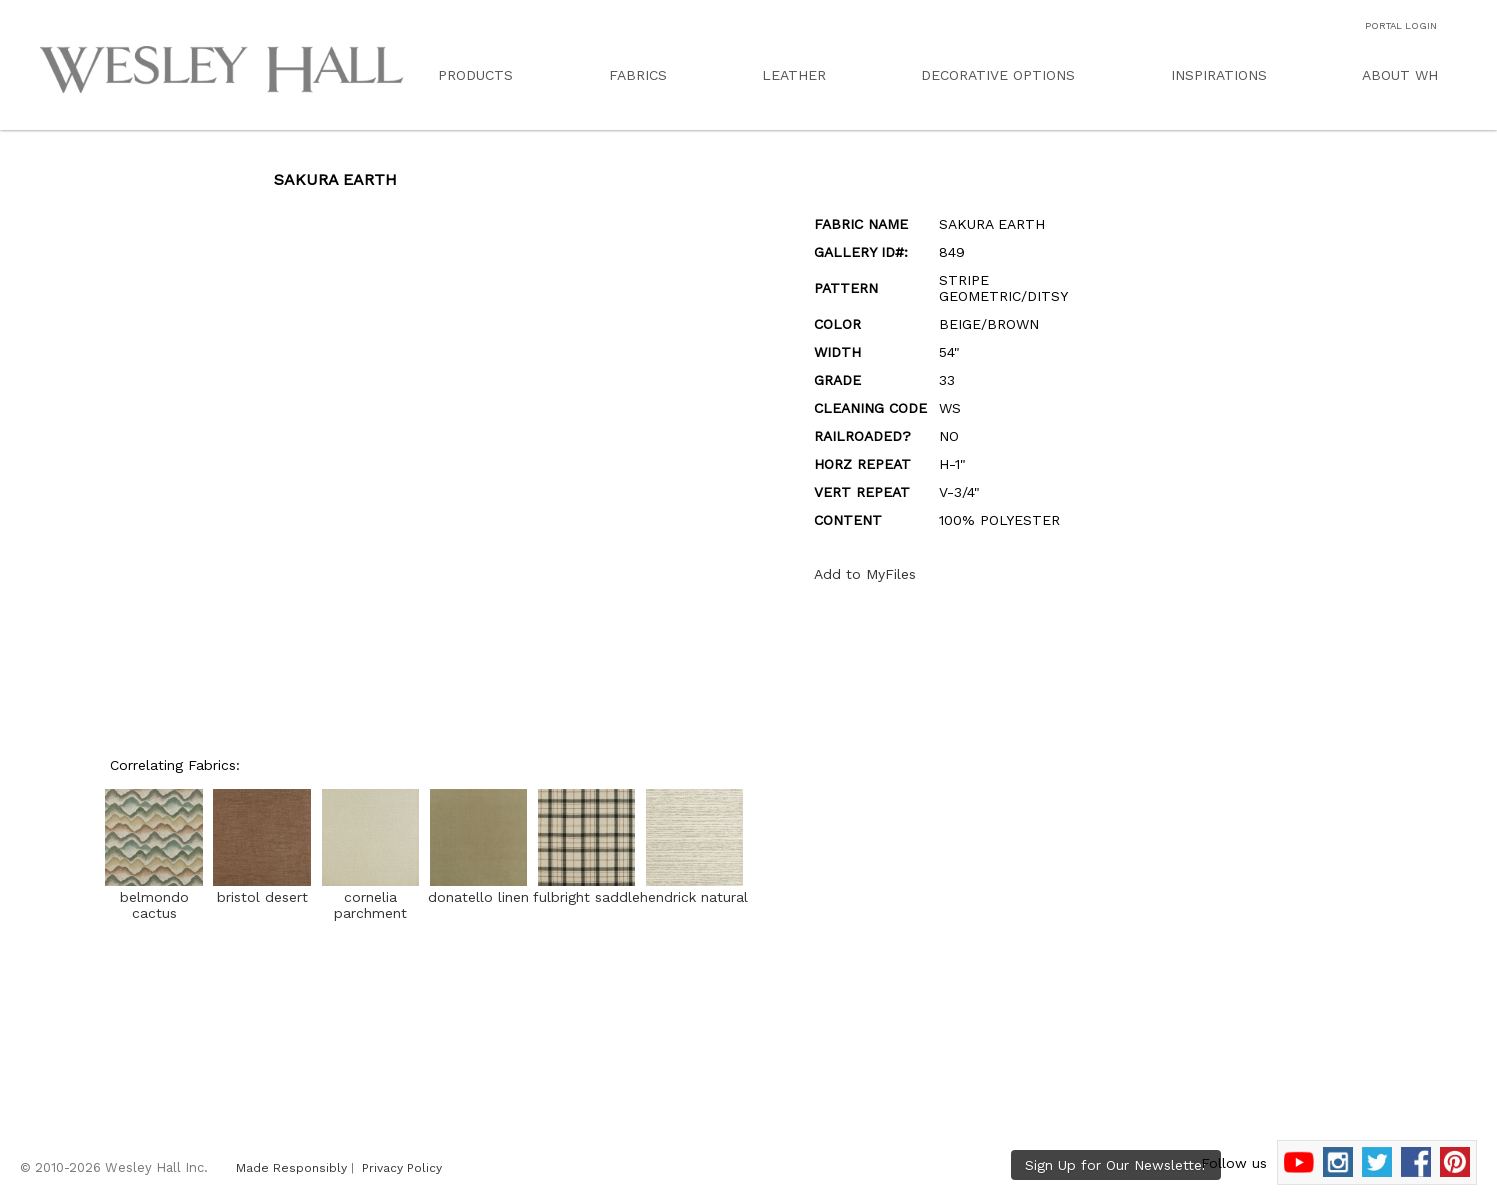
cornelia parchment (370, 897)
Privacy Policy (402, 1168)
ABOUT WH (1400, 75)
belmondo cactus (153, 897)
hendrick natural (694, 889)
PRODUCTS (475, 75)
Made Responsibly (291, 1168)
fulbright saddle (586, 889)
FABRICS (638, 75)
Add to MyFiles (865, 574)
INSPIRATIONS (1219, 75)
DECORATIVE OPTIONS (998, 75)
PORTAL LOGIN (1401, 25)
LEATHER (794, 75)
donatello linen (478, 889)
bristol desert (261, 889)
